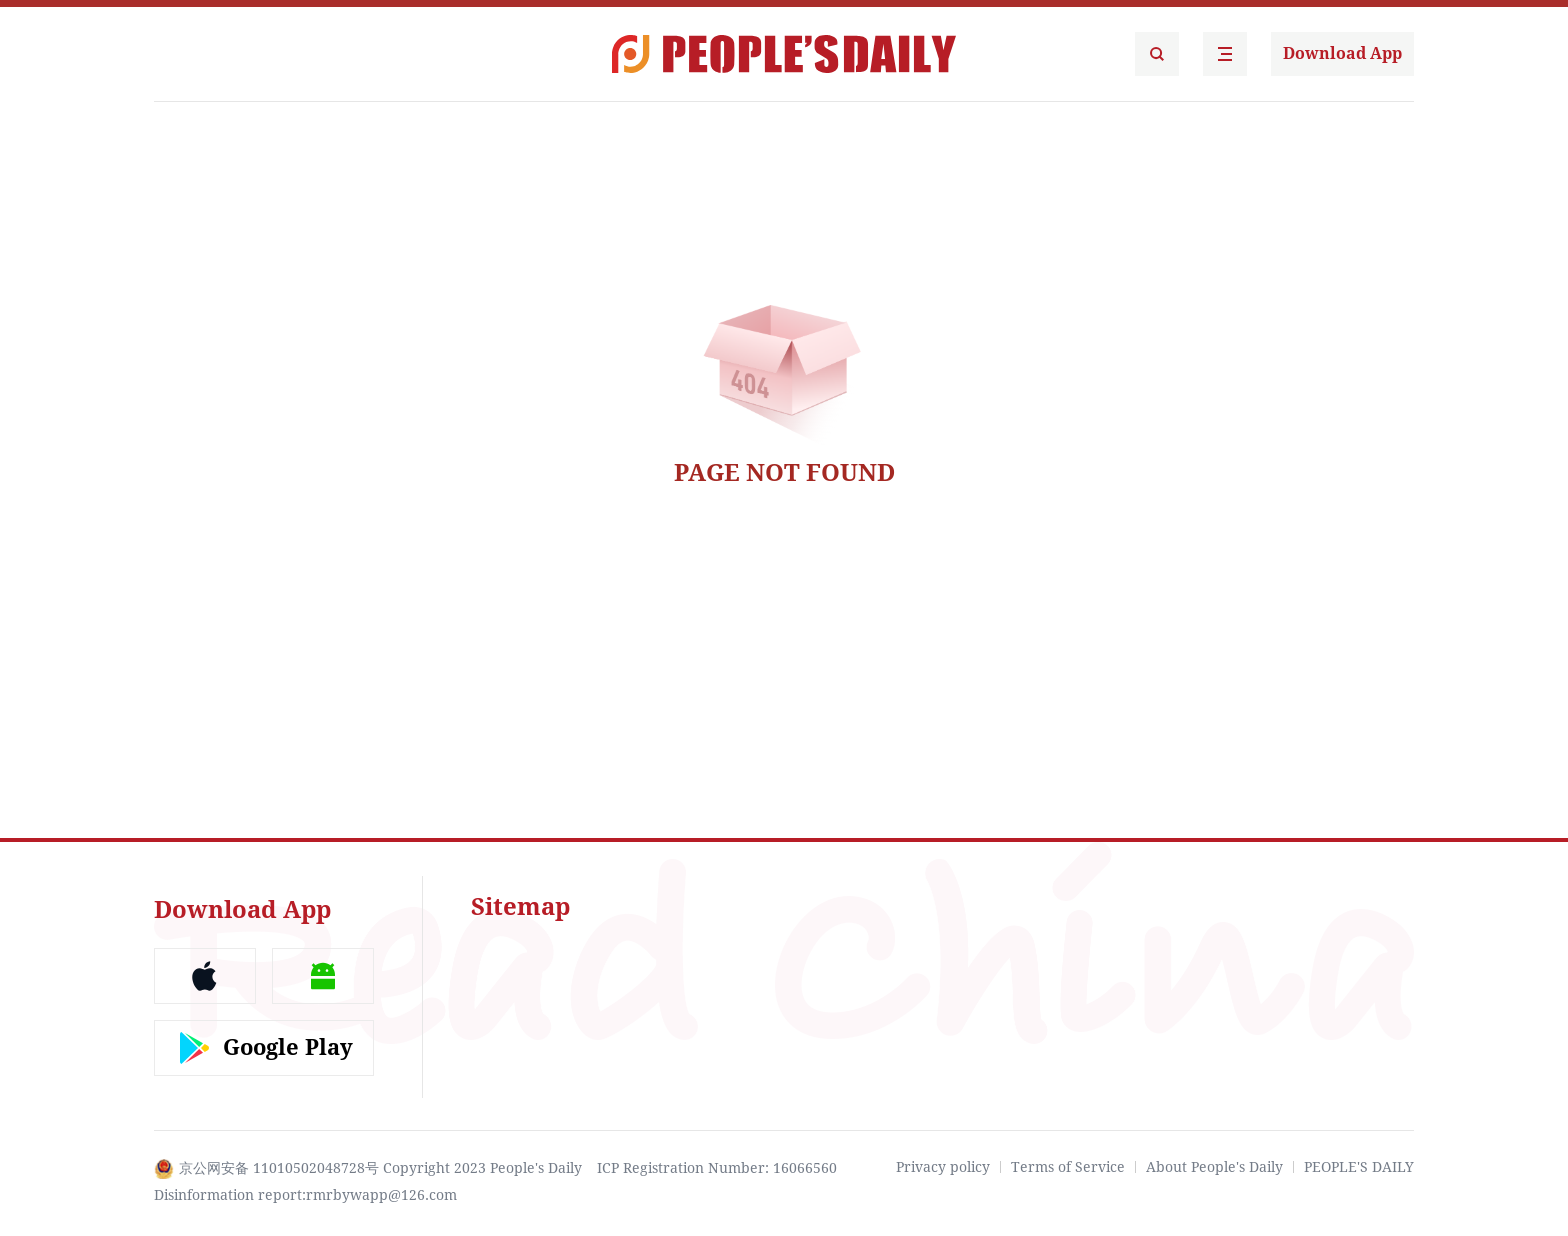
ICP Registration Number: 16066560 (717, 1168)
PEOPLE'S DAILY (1359, 1167)
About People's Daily (1214, 1167)
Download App (1342, 53)
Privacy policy (943, 1167)
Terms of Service (1068, 1167)
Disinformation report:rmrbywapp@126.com (305, 1195)
